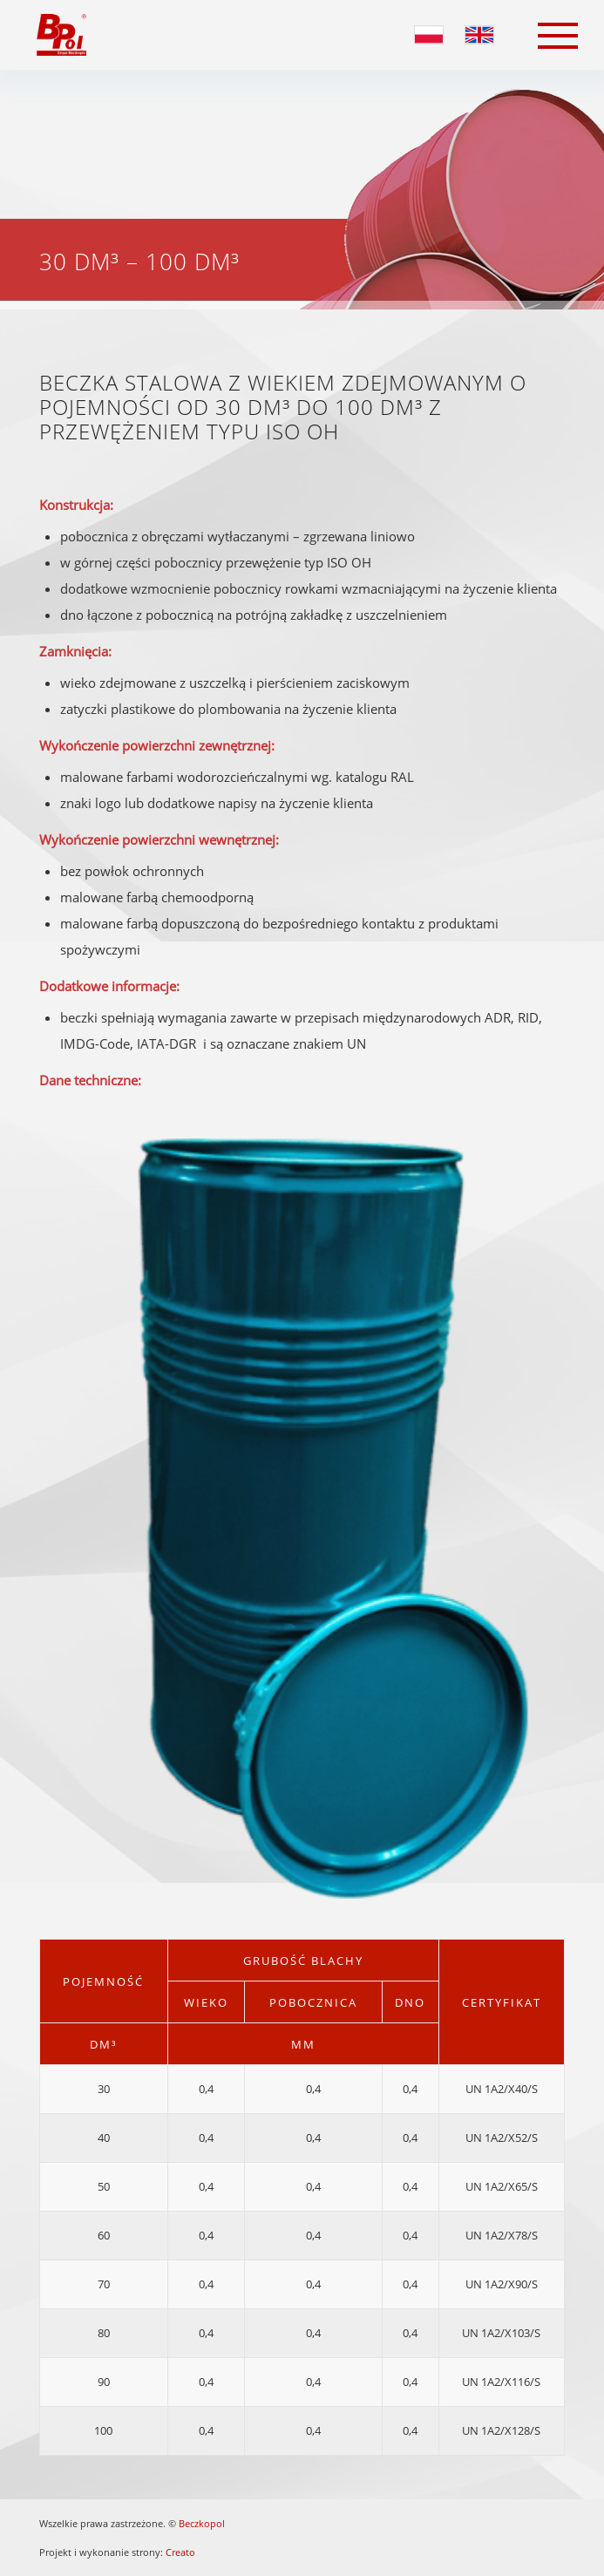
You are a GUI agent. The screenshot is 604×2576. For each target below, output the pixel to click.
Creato (180, 2552)
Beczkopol (202, 2523)
